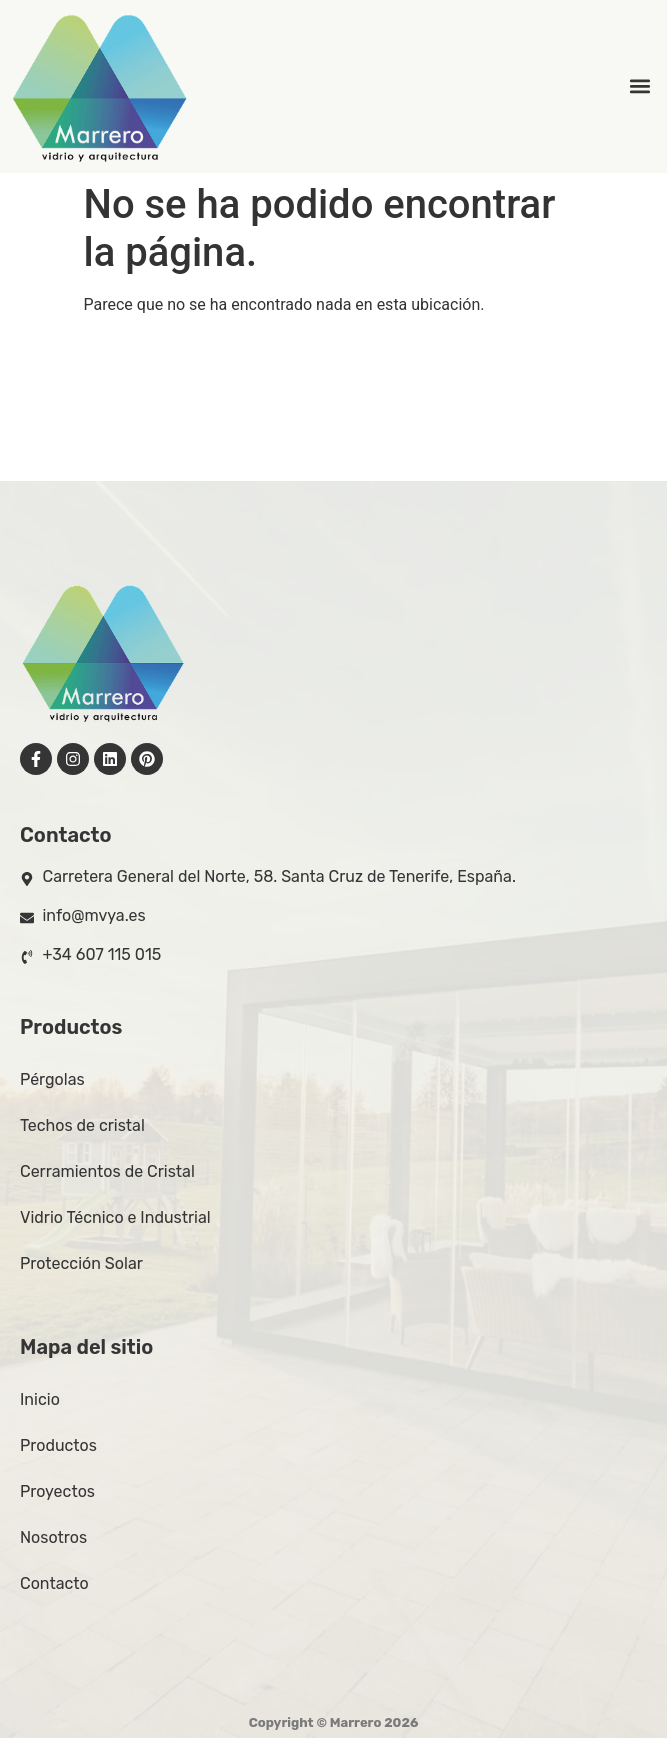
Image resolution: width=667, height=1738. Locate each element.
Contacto (54, 1583)
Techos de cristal (82, 1125)
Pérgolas (52, 1079)
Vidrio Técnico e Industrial (115, 1217)
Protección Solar (81, 1263)
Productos (58, 1445)
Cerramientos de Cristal (107, 1171)
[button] (640, 86)
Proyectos (57, 1491)
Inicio (40, 1399)
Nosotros (53, 1537)
